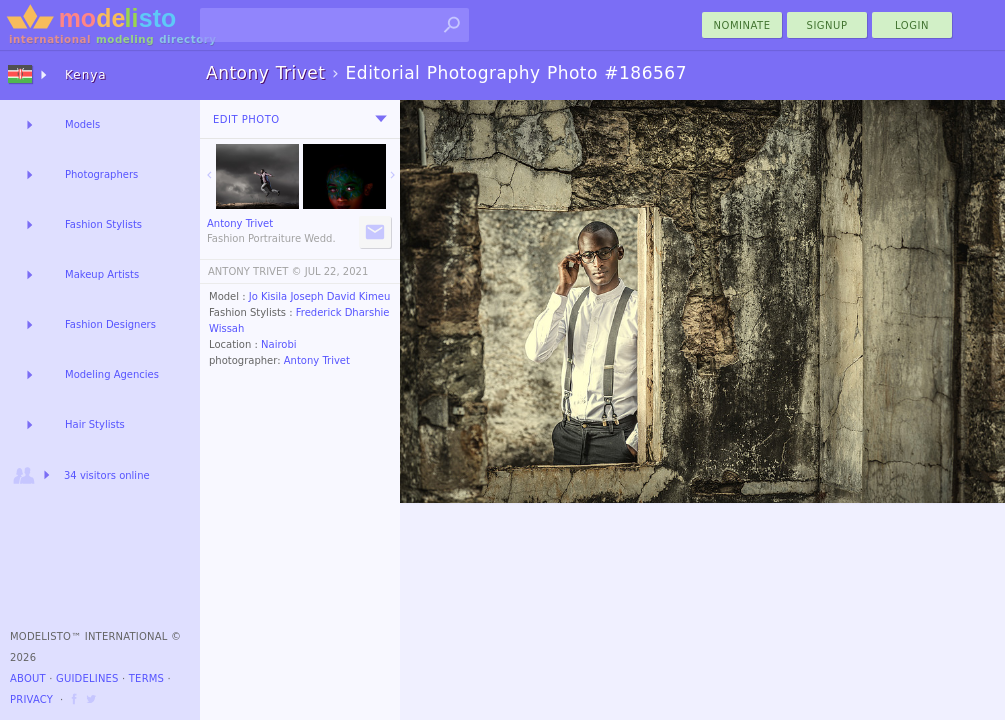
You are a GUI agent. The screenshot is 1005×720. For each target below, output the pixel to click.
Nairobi (279, 344)
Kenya (86, 75)
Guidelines (87, 678)
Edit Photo (246, 119)
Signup (827, 25)
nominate (742, 25)
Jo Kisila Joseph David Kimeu (320, 296)
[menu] (381, 119)
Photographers (101, 174)
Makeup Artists (102, 274)
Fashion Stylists (103, 224)
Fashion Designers (110, 324)
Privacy (31, 699)
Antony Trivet (317, 360)
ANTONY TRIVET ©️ (255, 271)
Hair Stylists (95, 424)
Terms (146, 678)
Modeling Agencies (112, 374)
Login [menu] (912, 25)
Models (82, 124)
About (28, 678)
